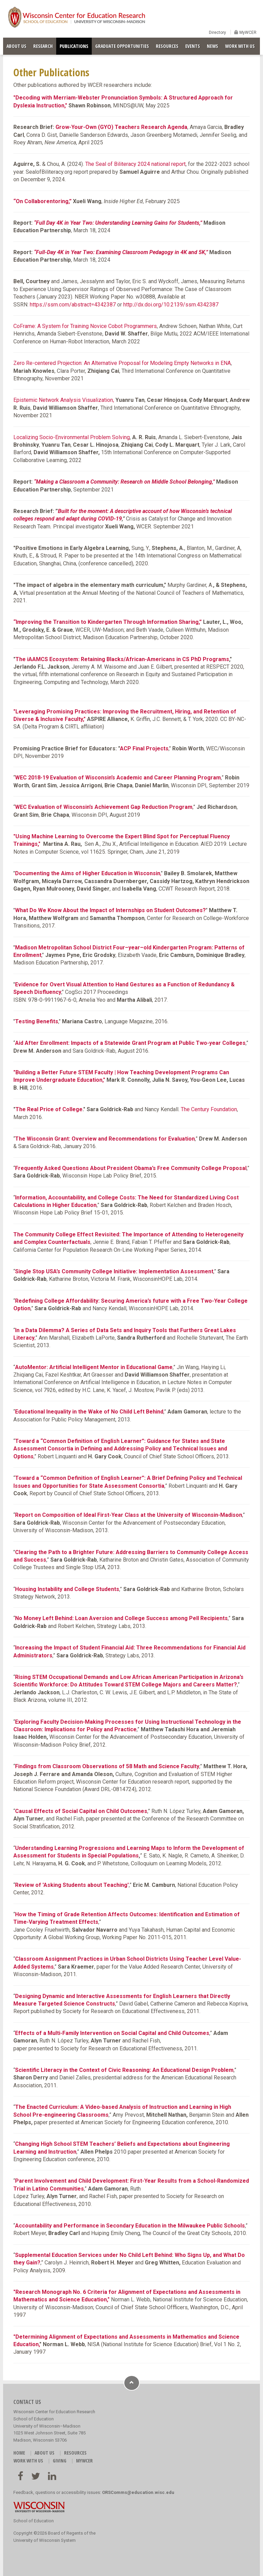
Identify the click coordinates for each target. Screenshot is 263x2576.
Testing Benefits (36, 1021)
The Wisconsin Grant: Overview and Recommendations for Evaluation (105, 1138)
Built (63, 511)
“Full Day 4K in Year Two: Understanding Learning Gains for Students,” (118, 223)
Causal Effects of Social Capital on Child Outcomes (81, 1811)
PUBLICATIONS (74, 46)
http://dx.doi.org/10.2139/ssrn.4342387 (170, 304)
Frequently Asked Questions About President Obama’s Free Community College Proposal (131, 1168)
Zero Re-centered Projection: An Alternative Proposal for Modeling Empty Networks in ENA (122, 363)
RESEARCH (43, 46)
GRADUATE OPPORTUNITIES (122, 46)
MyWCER (247, 32)
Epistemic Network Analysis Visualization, (63, 400)
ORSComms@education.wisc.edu (138, 2492)
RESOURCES (167, 46)
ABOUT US (16, 46)
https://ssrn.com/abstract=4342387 (73, 304)
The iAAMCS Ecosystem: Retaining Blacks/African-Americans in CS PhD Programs (122, 659)
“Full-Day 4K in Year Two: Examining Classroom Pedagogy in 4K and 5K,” (121, 252)
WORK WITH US (240, 46)
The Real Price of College (49, 1109)
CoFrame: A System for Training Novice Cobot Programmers (85, 326)
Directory (217, 32)
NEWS (212, 46)
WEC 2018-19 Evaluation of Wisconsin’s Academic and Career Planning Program (118, 777)
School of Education (33, 2520)
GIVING (59, 2460)
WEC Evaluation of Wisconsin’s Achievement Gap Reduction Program (103, 807)
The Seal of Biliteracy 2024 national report (135, 164)
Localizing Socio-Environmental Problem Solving (71, 437)
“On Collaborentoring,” (42, 201)
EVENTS (192, 46)
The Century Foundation (209, 1109)
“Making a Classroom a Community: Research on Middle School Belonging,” (124, 481)
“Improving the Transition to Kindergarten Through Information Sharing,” (108, 622)
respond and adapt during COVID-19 (78, 518)
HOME (19, 2452)
